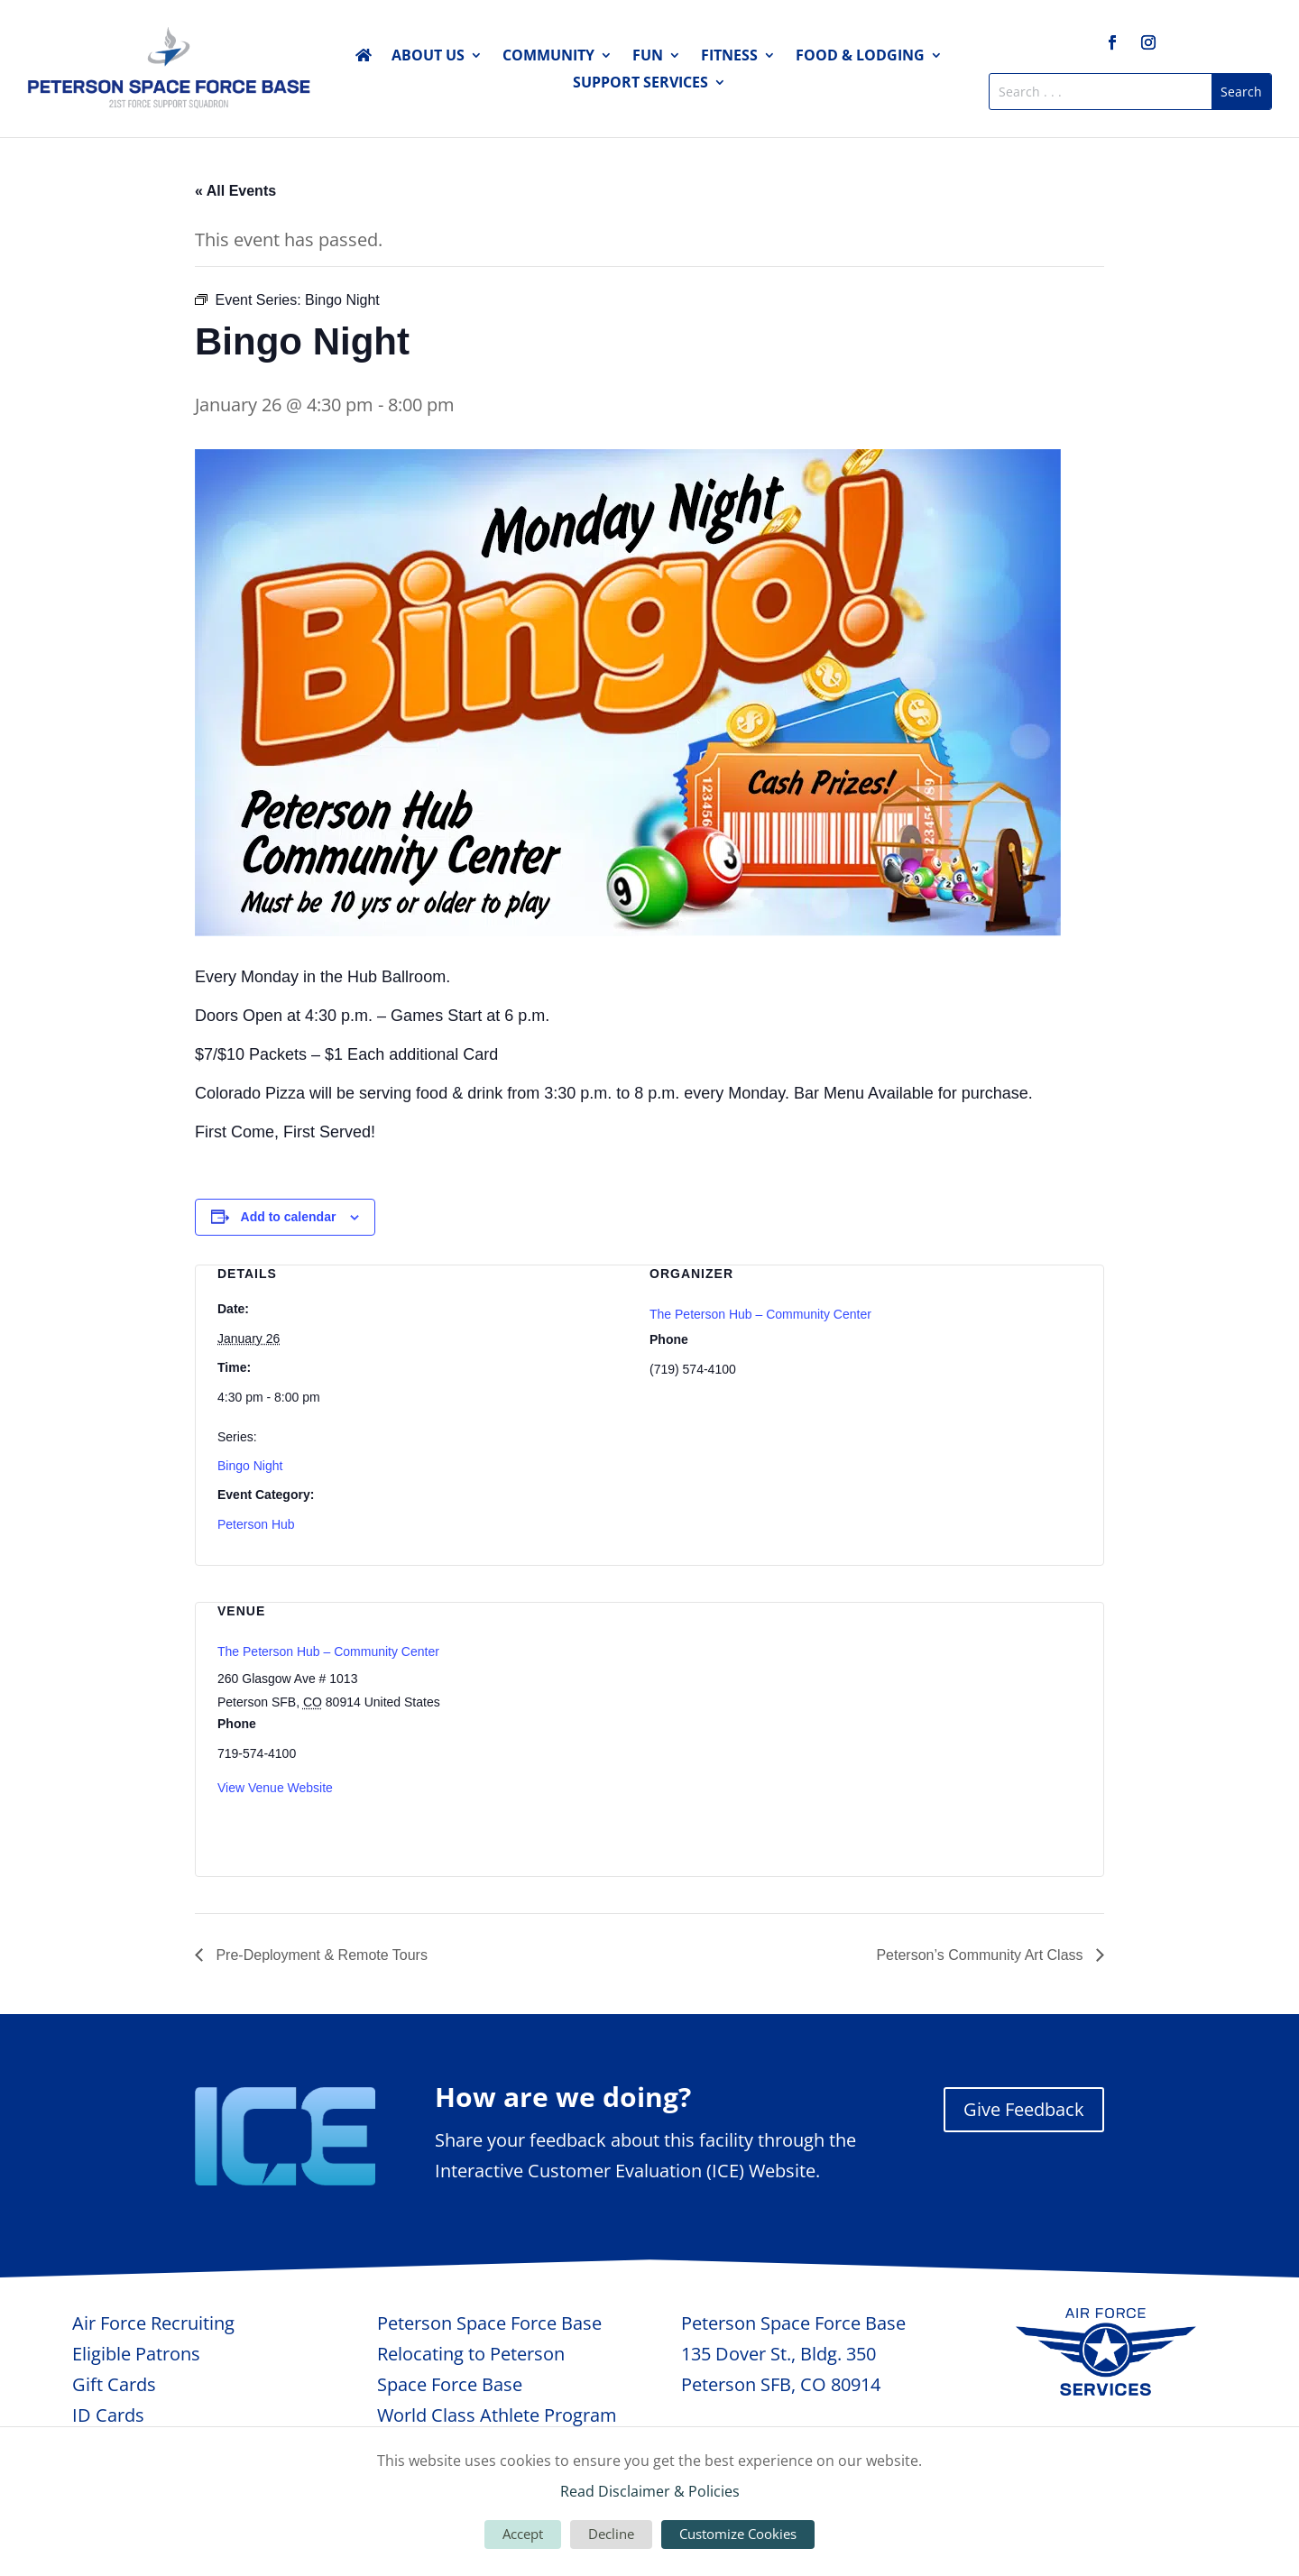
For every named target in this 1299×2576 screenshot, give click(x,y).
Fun (647, 57)
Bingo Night (249, 1465)
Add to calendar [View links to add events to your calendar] (288, 1217)
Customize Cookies (738, 2534)
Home (363, 59)
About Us (428, 57)
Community (548, 57)
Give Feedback (1023, 2109)
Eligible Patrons (136, 2353)
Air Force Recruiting (153, 2323)
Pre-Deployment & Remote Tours (320, 1955)
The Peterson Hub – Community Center (760, 1314)
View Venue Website (275, 1787)
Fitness (729, 57)
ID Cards (108, 2415)
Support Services (640, 84)
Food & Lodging (860, 57)
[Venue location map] (986, 1727)
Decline (611, 2534)
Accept (522, 2534)
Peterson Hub (256, 1524)
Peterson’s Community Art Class (981, 1955)
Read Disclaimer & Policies (650, 2491)
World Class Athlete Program (497, 2415)
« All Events (235, 190)
